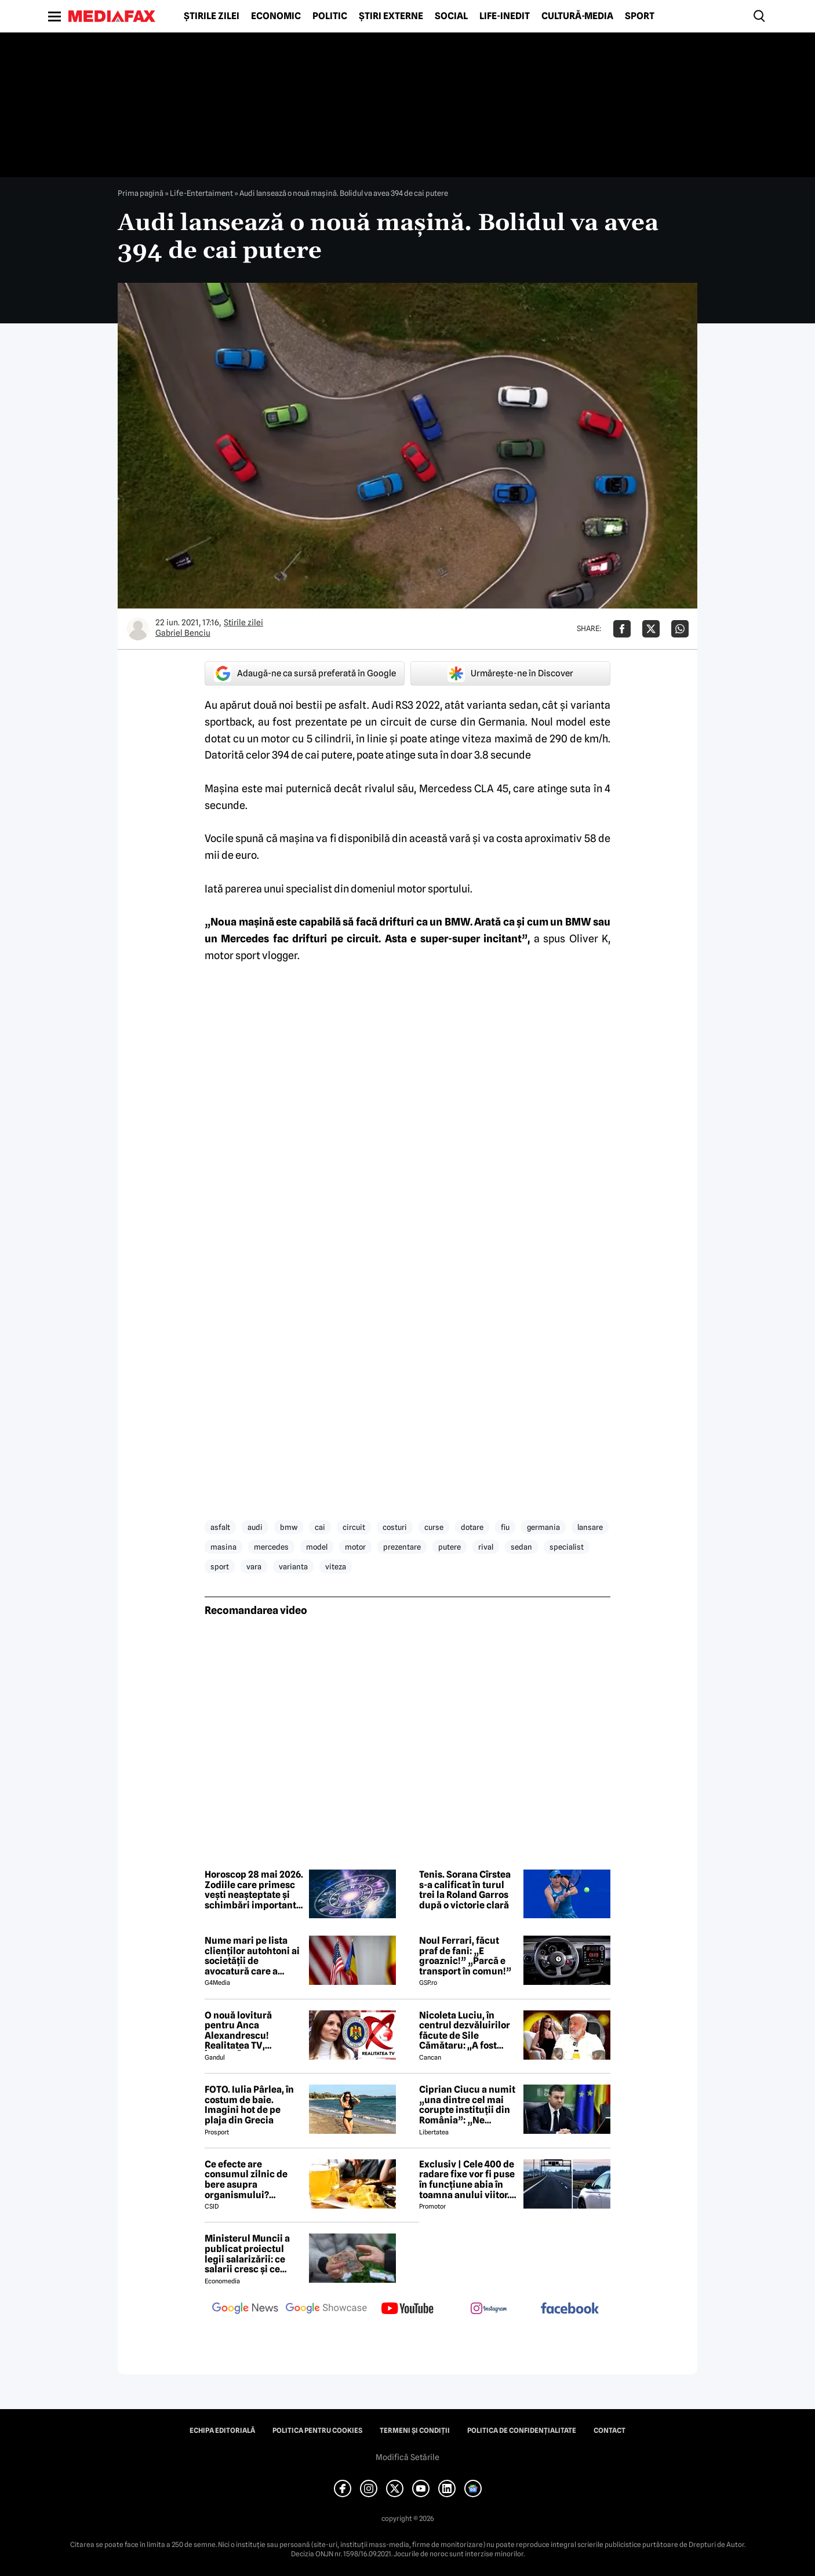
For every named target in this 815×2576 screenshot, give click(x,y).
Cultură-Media (577, 16)
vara (253, 1566)
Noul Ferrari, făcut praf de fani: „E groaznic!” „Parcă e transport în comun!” (465, 1956)
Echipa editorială (222, 2430)
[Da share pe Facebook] (622, 628)
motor (355, 1546)
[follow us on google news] (245, 2309)
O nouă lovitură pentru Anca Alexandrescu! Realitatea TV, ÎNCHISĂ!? (238, 2030)
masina (223, 1546)
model (317, 1546)
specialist (567, 1546)
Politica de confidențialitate (521, 2430)
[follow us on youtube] (407, 2309)
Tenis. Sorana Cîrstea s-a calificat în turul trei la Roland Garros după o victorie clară (465, 1890)
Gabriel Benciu (182, 632)
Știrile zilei (211, 16)
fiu (505, 1527)
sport (219, 1566)
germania (543, 1527)
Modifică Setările (407, 2457)
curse (433, 1527)
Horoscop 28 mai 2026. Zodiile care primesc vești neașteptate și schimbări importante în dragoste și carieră (254, 1890)
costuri (395, 1527)
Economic (276, 16)
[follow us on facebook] (569, 2309)
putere (449, 1546)
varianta (293, 1566)
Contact (609, 2430)
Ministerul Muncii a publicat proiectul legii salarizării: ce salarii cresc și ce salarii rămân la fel (247, 2253)
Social (451, 16)
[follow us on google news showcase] (326, 2309)
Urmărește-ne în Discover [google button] (510, 673)
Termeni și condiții (415, 2430)
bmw (288, 1527)
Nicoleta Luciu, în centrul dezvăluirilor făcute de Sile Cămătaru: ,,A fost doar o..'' (464, 2030)
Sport (639, 16)
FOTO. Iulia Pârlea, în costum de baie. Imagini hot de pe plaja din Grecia (249, 2105)
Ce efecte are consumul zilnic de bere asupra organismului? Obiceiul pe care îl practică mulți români (253, 2179)
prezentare (402, 1546)
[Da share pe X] (651, 628)
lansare (590, 1527)
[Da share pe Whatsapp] (680, 628)
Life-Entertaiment (201, 193)
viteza (335, 1566)
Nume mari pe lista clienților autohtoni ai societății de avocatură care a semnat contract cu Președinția (252, 1956)
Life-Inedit (504, 16)
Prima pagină (140, 193)
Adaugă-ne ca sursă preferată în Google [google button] (305, 673)
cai (320, 1527)
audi (255, 1527)
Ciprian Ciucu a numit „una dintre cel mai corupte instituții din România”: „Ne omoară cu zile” (467, 2105)
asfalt (220, 1527)
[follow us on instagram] (488, 2309)
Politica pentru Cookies (317, 2430)
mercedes (271, 1546)
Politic (329, 16)
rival (485, 1546)
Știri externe (391, 16)
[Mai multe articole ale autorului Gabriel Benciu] (138, 628)
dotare (472, 1527)
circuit (354, 1527)
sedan (521, 1546)
